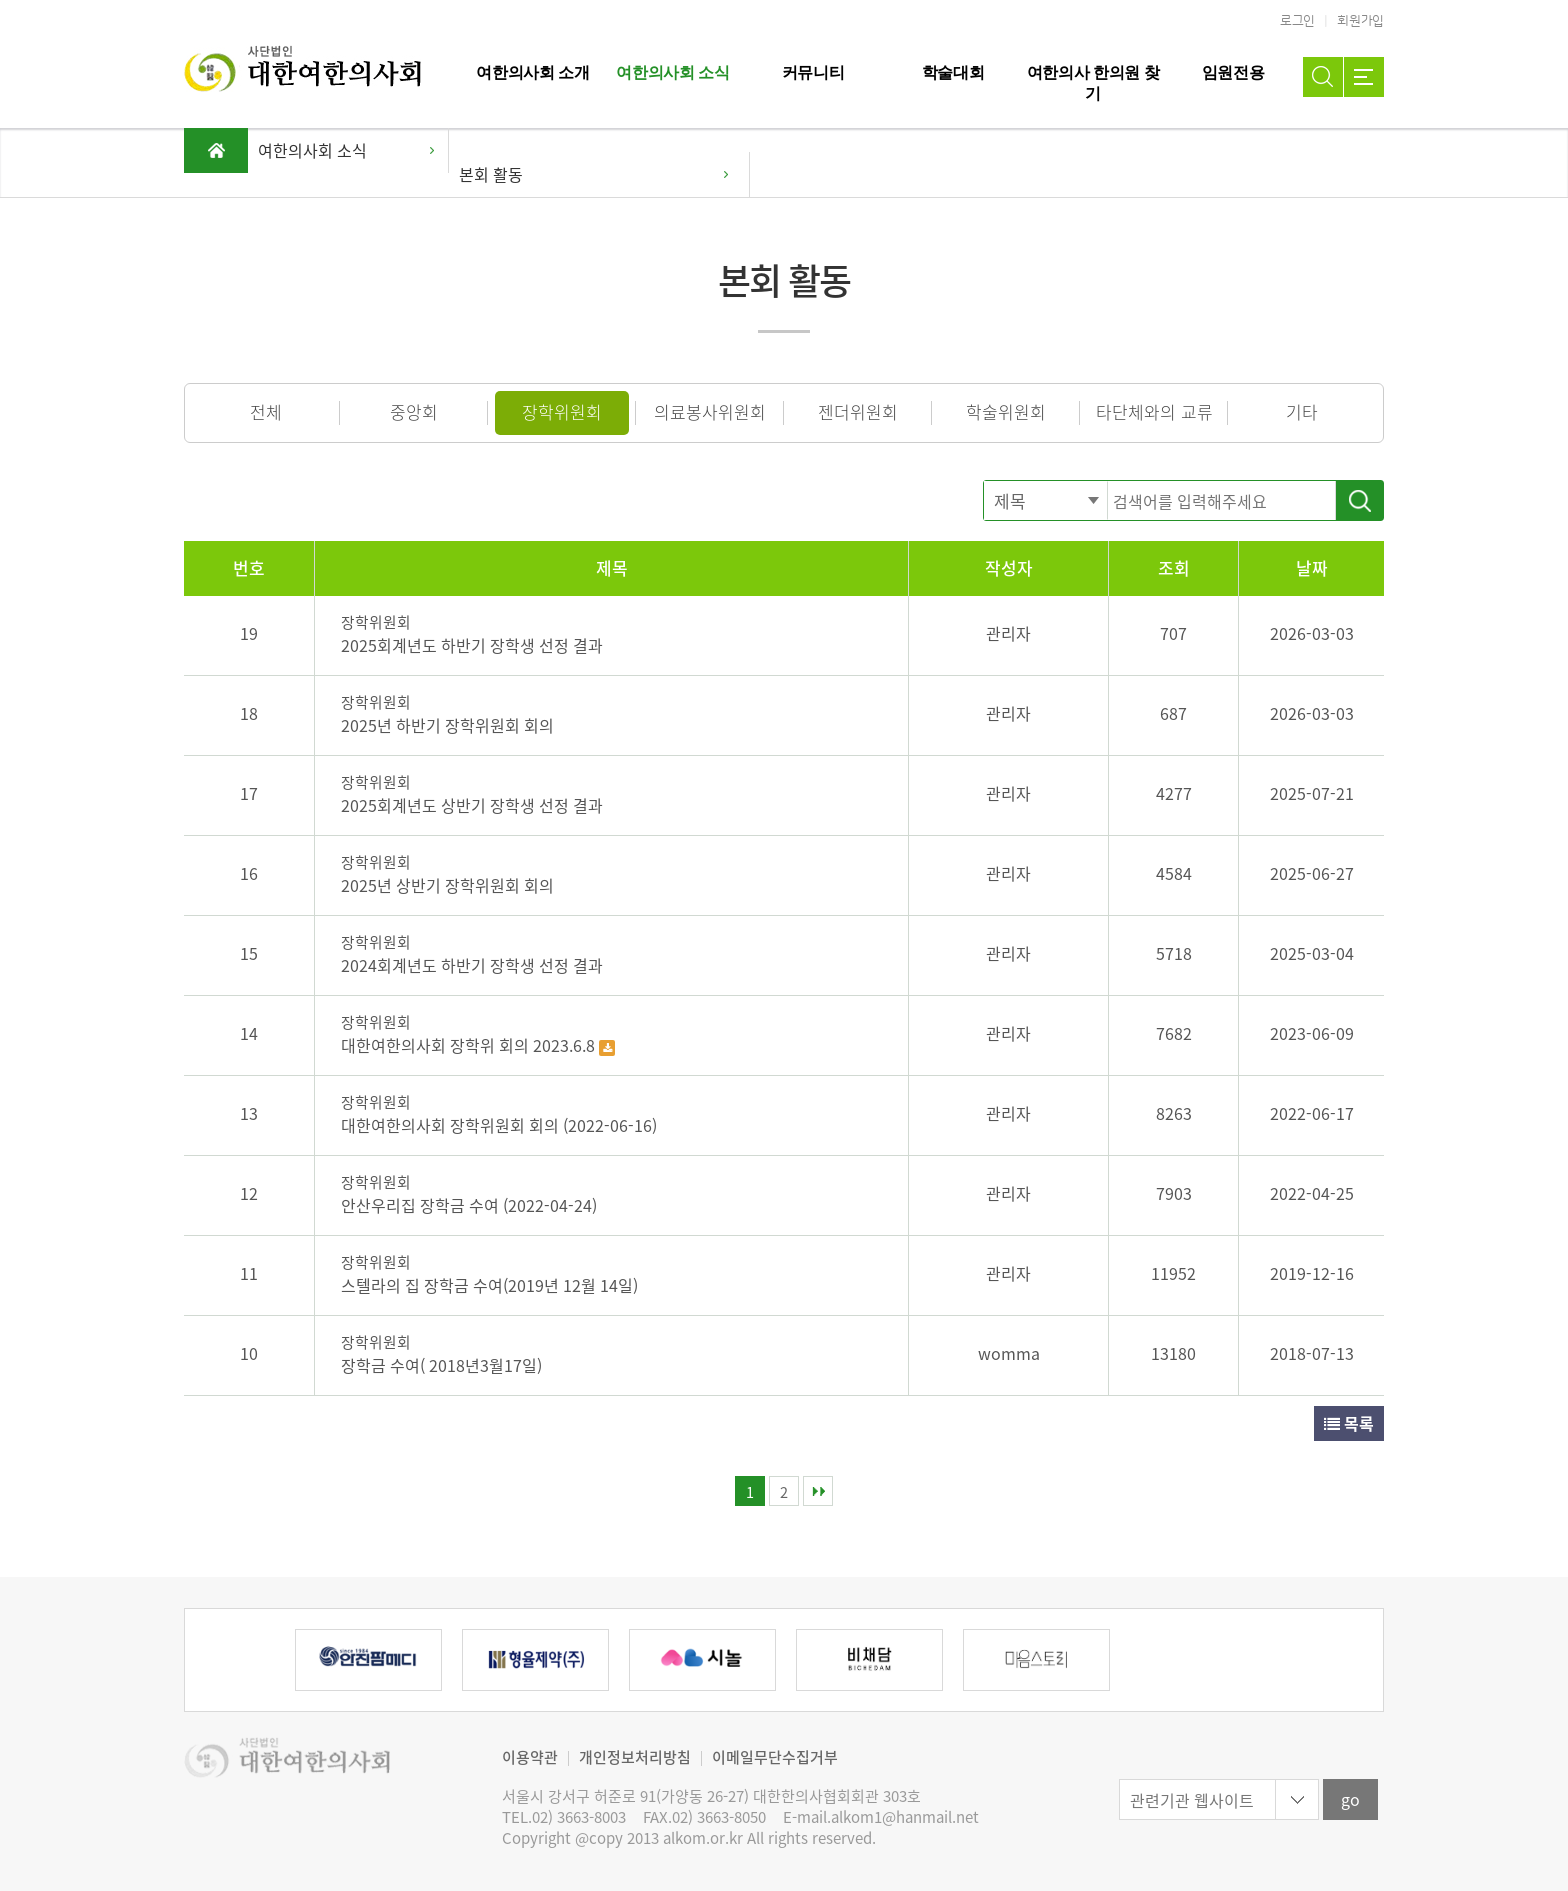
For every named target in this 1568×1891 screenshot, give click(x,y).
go (1350, 1799)
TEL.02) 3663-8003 (564, 1817)
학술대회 (953, 72)
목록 (1349, 1423)
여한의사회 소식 (672, 72)
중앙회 (414, 411)
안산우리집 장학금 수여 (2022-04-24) (469, 1205)
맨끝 (818, 1491)
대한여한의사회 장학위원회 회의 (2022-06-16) (499, 1125)
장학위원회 (562, 411)
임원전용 (1233, 72)
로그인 (1297, 21)
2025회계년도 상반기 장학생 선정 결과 (472, 805)
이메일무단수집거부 (775, 1757)
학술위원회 (1006, 411)
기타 (1302, 411)
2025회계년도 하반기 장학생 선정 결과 (472, 645)
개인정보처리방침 (635, 1757)
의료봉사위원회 (710, 411)
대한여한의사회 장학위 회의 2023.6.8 (470, 1045)
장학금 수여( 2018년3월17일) (441, 1365)
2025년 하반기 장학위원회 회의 (447, 725)
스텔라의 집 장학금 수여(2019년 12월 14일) (489, 1285)
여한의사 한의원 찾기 (1093, 83)
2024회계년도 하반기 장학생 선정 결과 (472, 965)
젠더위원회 (858, 411)
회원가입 (1360, 21)
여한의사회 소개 (532, 72)
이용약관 (530, 1757)
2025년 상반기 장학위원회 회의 (447, 885)
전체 (266, 411)
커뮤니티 (813, 72)
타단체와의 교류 (1154, 411)
